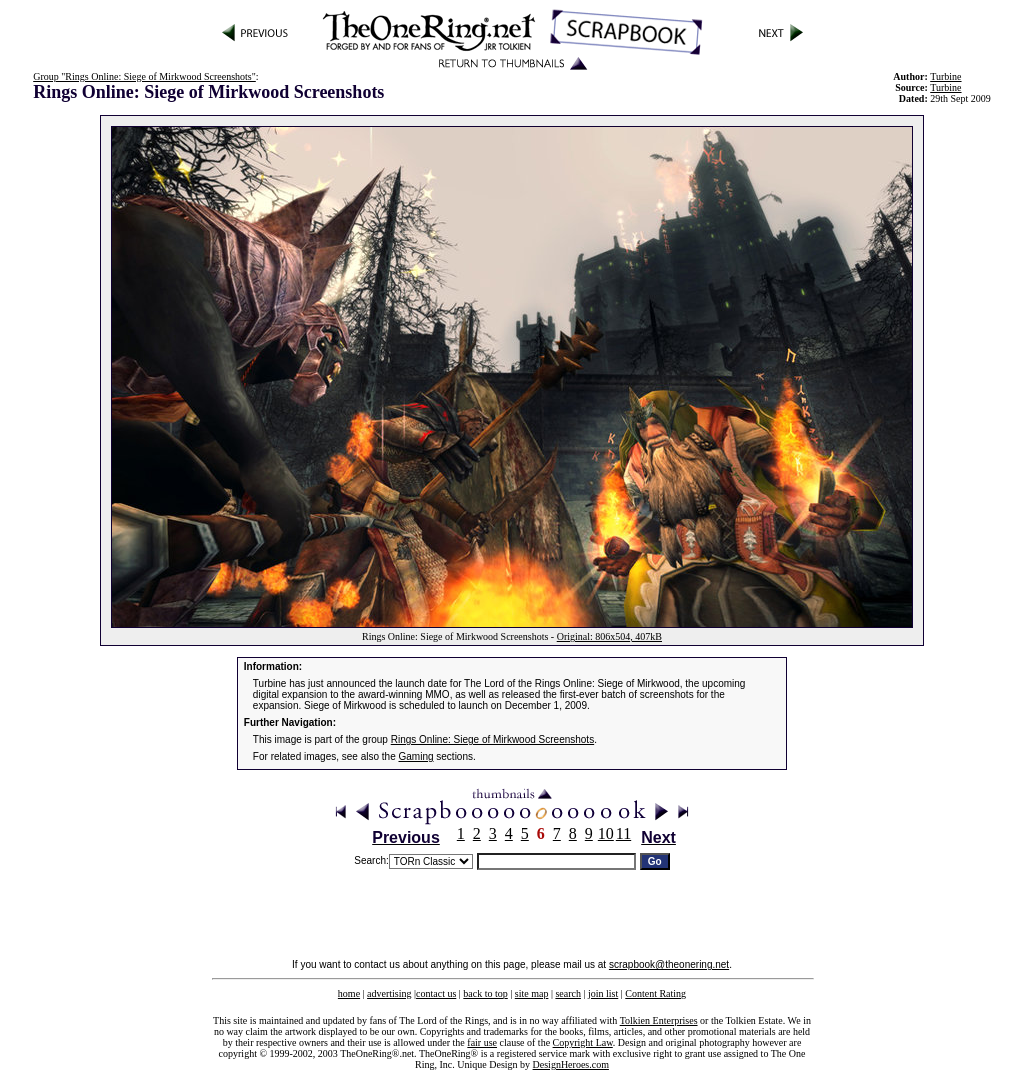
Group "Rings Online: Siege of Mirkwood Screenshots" (144, 76)
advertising (389, 993)
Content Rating (655, 993)
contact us (436, 993)
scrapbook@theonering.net (669, 964)
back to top (485, 993)
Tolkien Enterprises (659, 1020)
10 (606, 833)
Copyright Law (583, 1042)
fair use (482, 1042)
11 (623, 833)
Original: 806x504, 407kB (609, 636)
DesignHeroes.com (571, 1064)
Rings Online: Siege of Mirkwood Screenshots (492, 739)
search (568, 993)
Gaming (416, 756)
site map (532, 993)
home (349, 993)
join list (603, 993)
